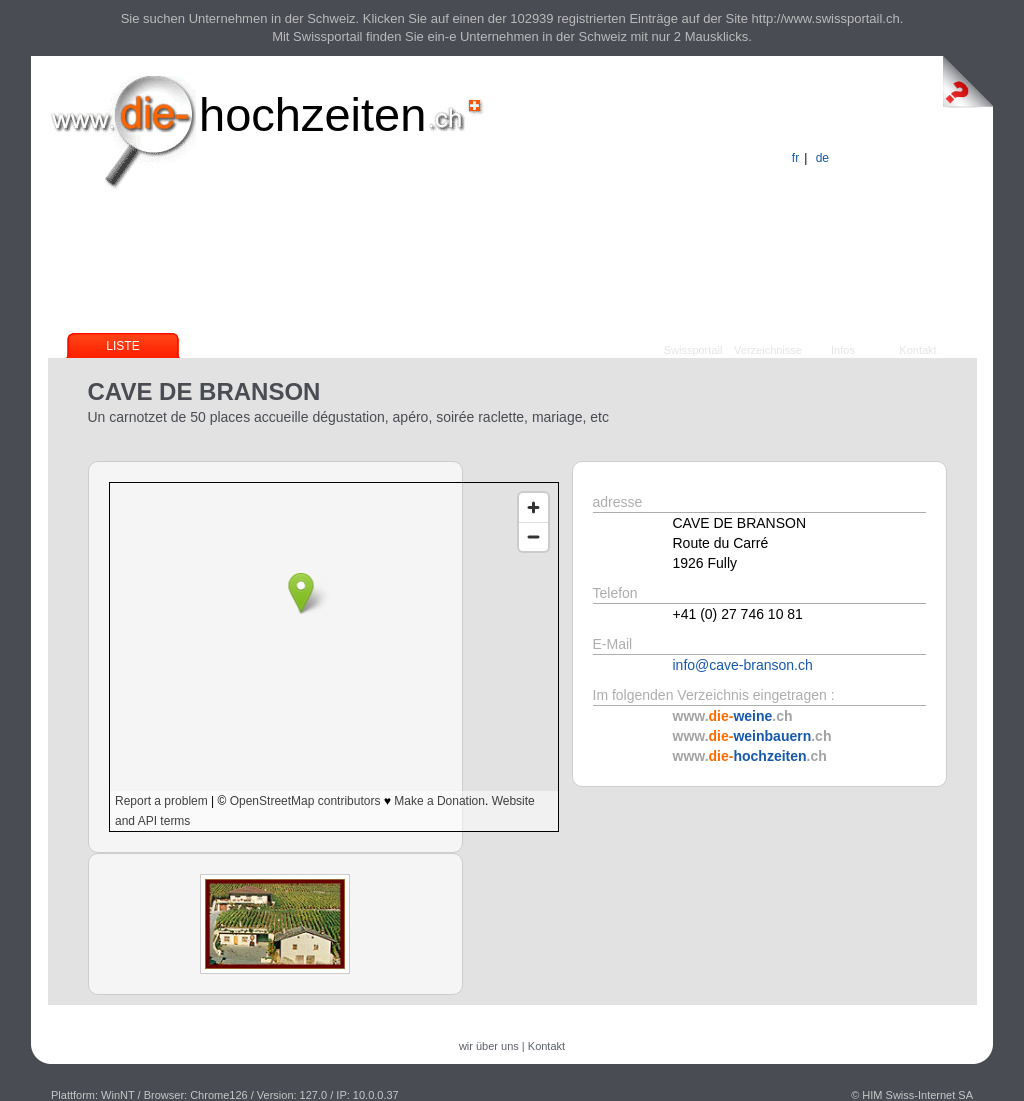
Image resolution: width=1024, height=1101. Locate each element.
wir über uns (489, 1046)
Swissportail (693, 350)
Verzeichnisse (768, 350)
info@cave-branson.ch (743, 665)
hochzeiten (312, 114)
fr (795, 158)
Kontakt (917, 350)
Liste (122, 346)
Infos (843, 350)
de (822, 158)
